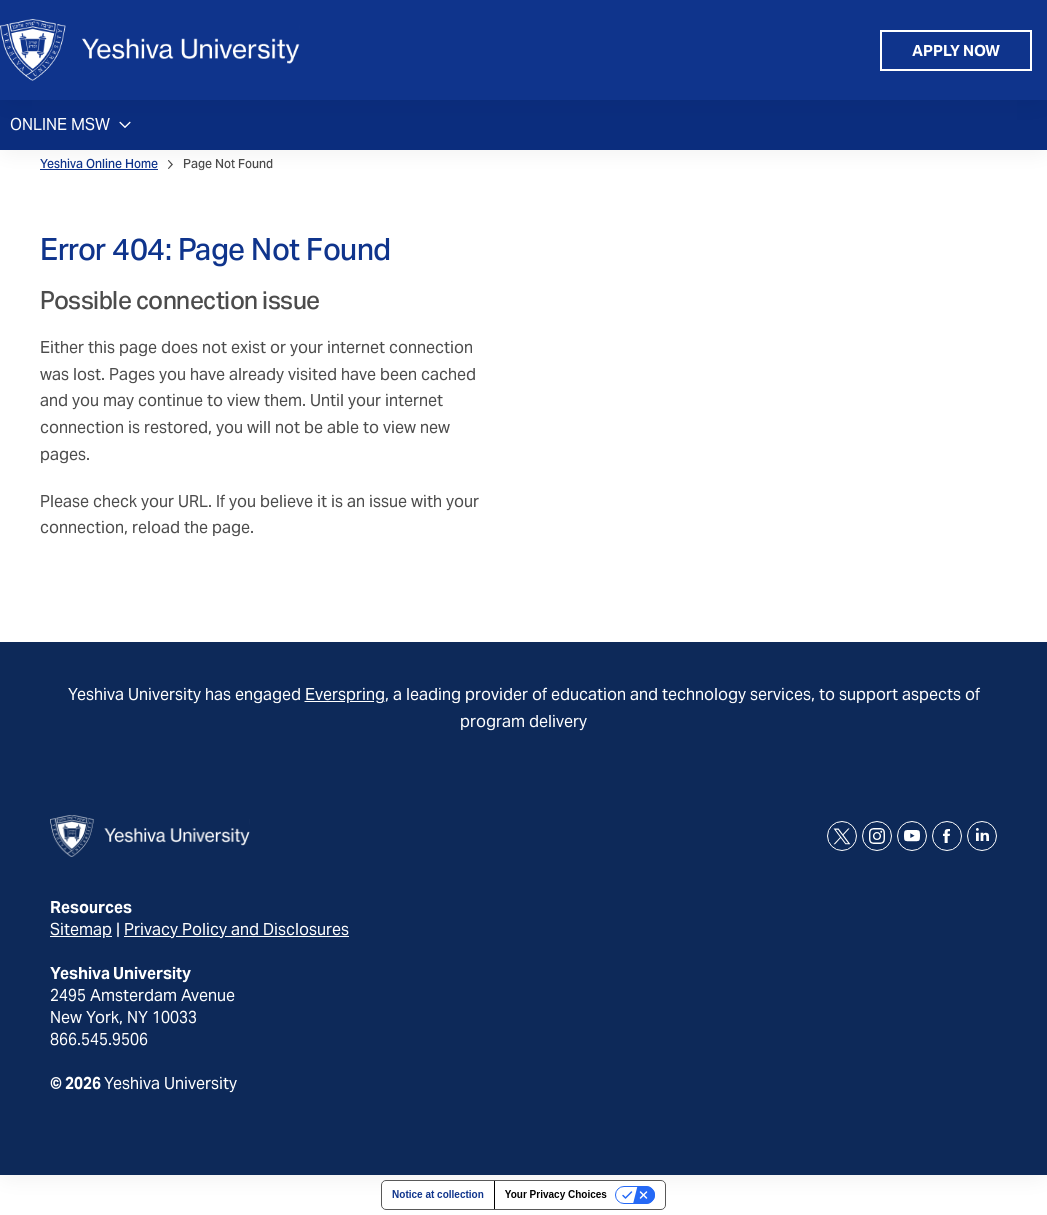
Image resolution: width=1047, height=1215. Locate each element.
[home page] (150, 50)
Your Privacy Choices (556, 1194)
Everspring (345, 694)
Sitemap (81, 929)
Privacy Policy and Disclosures (236, 929)
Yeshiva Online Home (99, 163)
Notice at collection (438, 1194)
